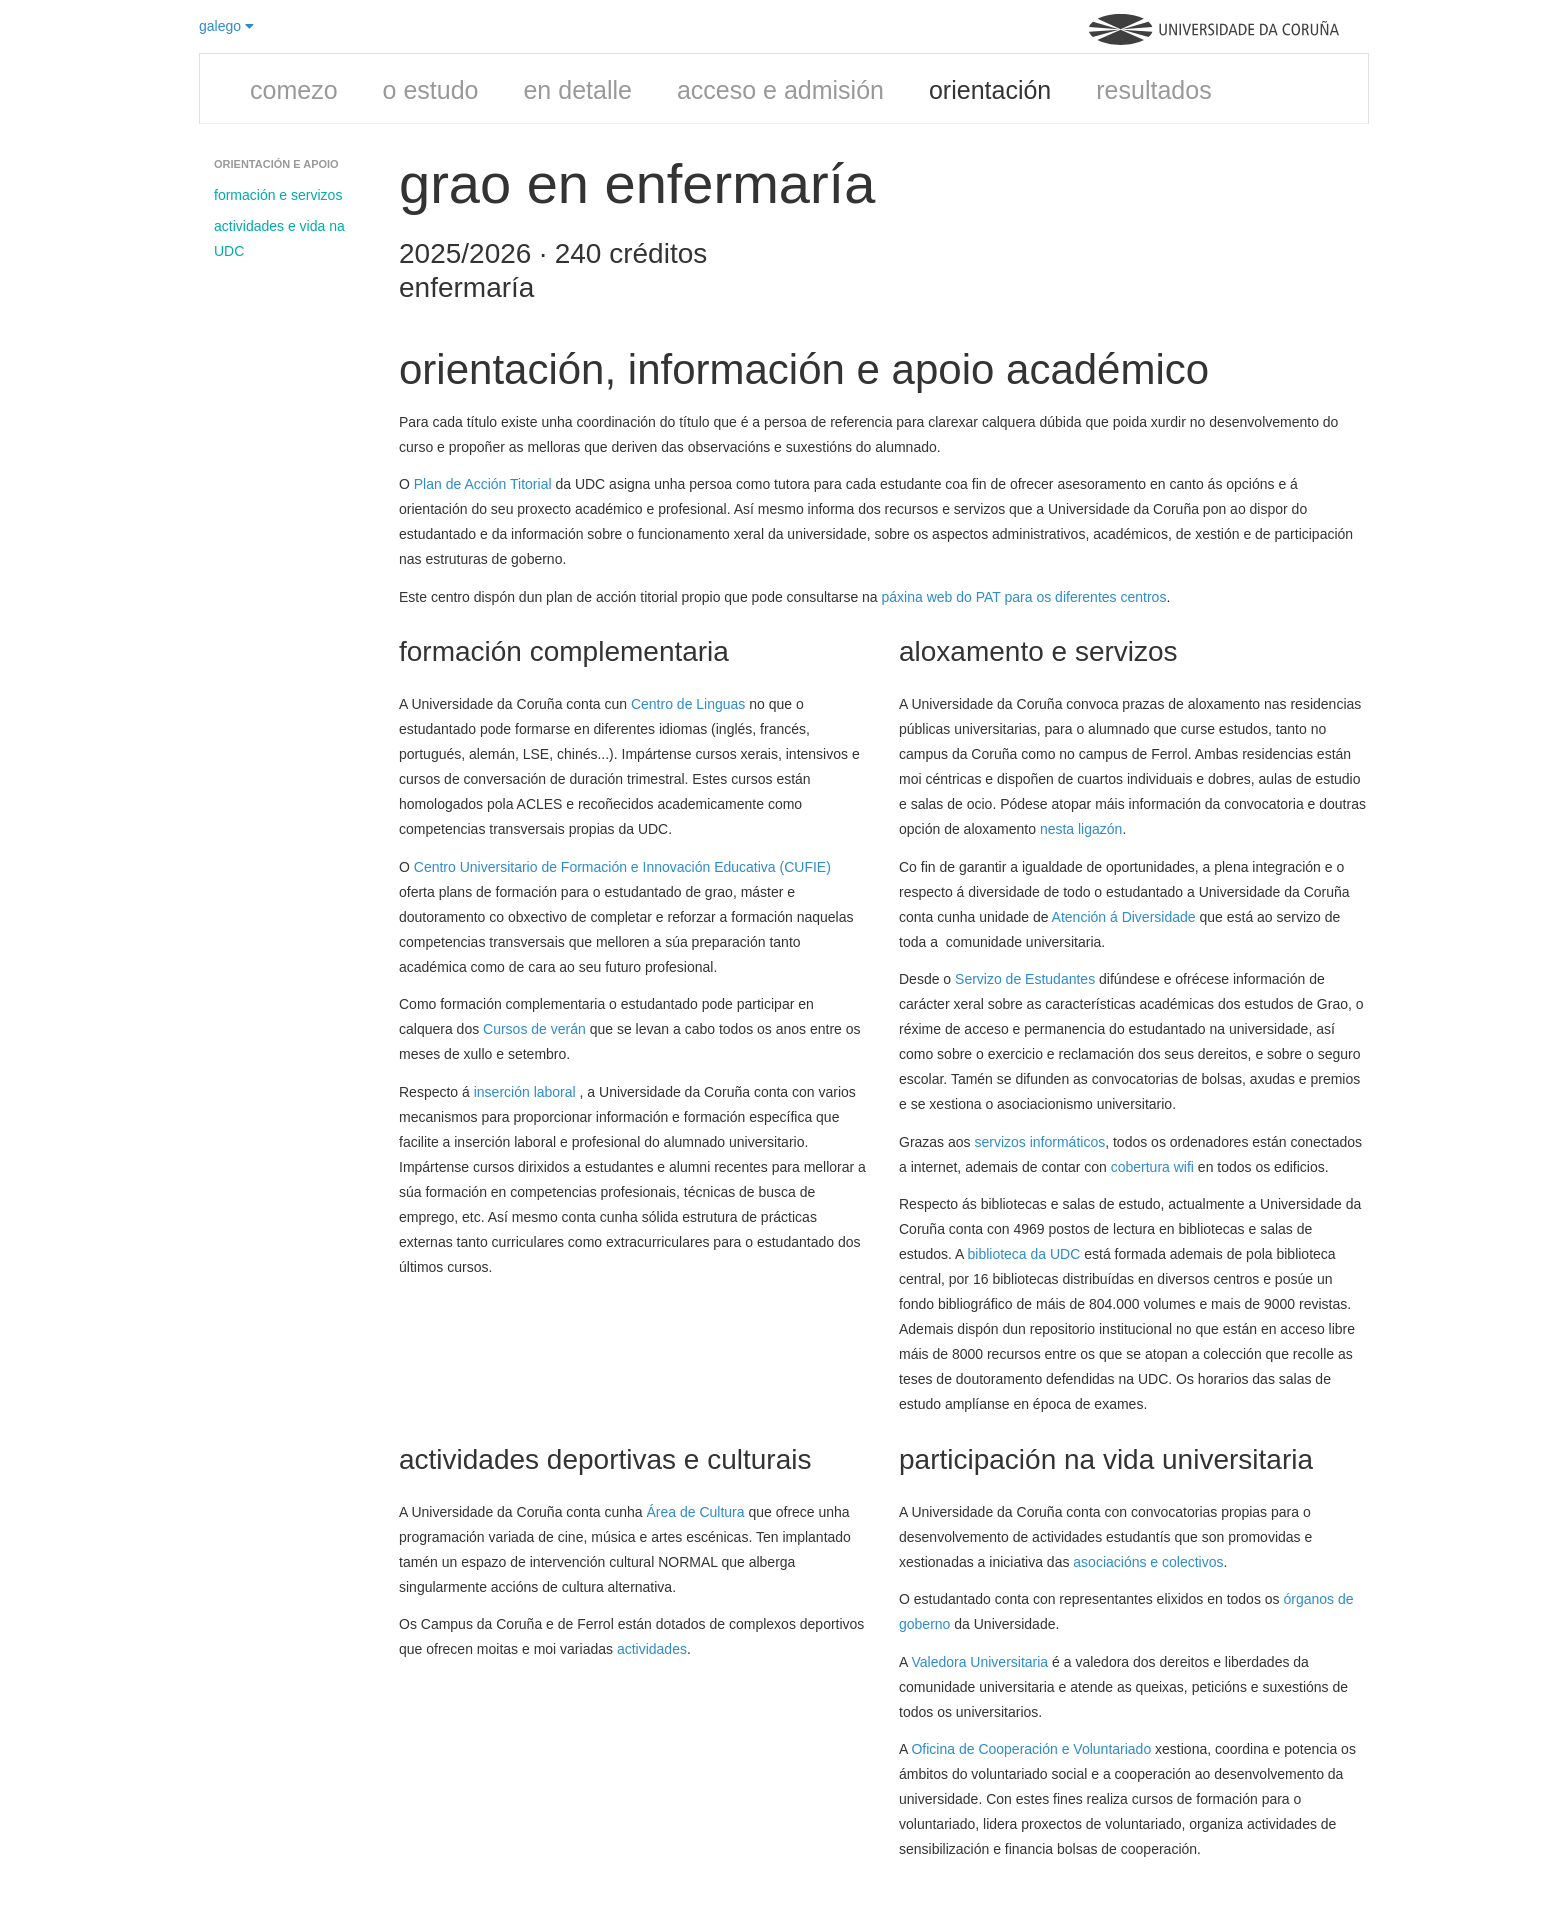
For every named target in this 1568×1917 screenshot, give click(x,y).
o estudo (431, 90)
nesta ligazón (1081, 829)
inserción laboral (527, 1092)
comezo (294, 90)
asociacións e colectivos (1148, 1562)
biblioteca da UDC (1026, 1254)
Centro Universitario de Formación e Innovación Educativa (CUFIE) (622, 867)
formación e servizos (278, 195)
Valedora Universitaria (979, 1662)
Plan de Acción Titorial (483, 484)
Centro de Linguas (688, 704)
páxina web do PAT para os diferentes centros (1024, 597)
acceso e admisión (780, 90)
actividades (652, 1649)
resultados (1153, 90)
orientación (990, 90)
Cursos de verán (534, 1029)
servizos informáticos (1039, 1142)
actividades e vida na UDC (279, 238)
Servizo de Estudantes (1025, 979)
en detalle (577, 90)
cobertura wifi (1152, 1167)
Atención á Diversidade (1124, 917)
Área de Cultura (696, 1512)
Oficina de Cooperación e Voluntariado (1031, 1749)
